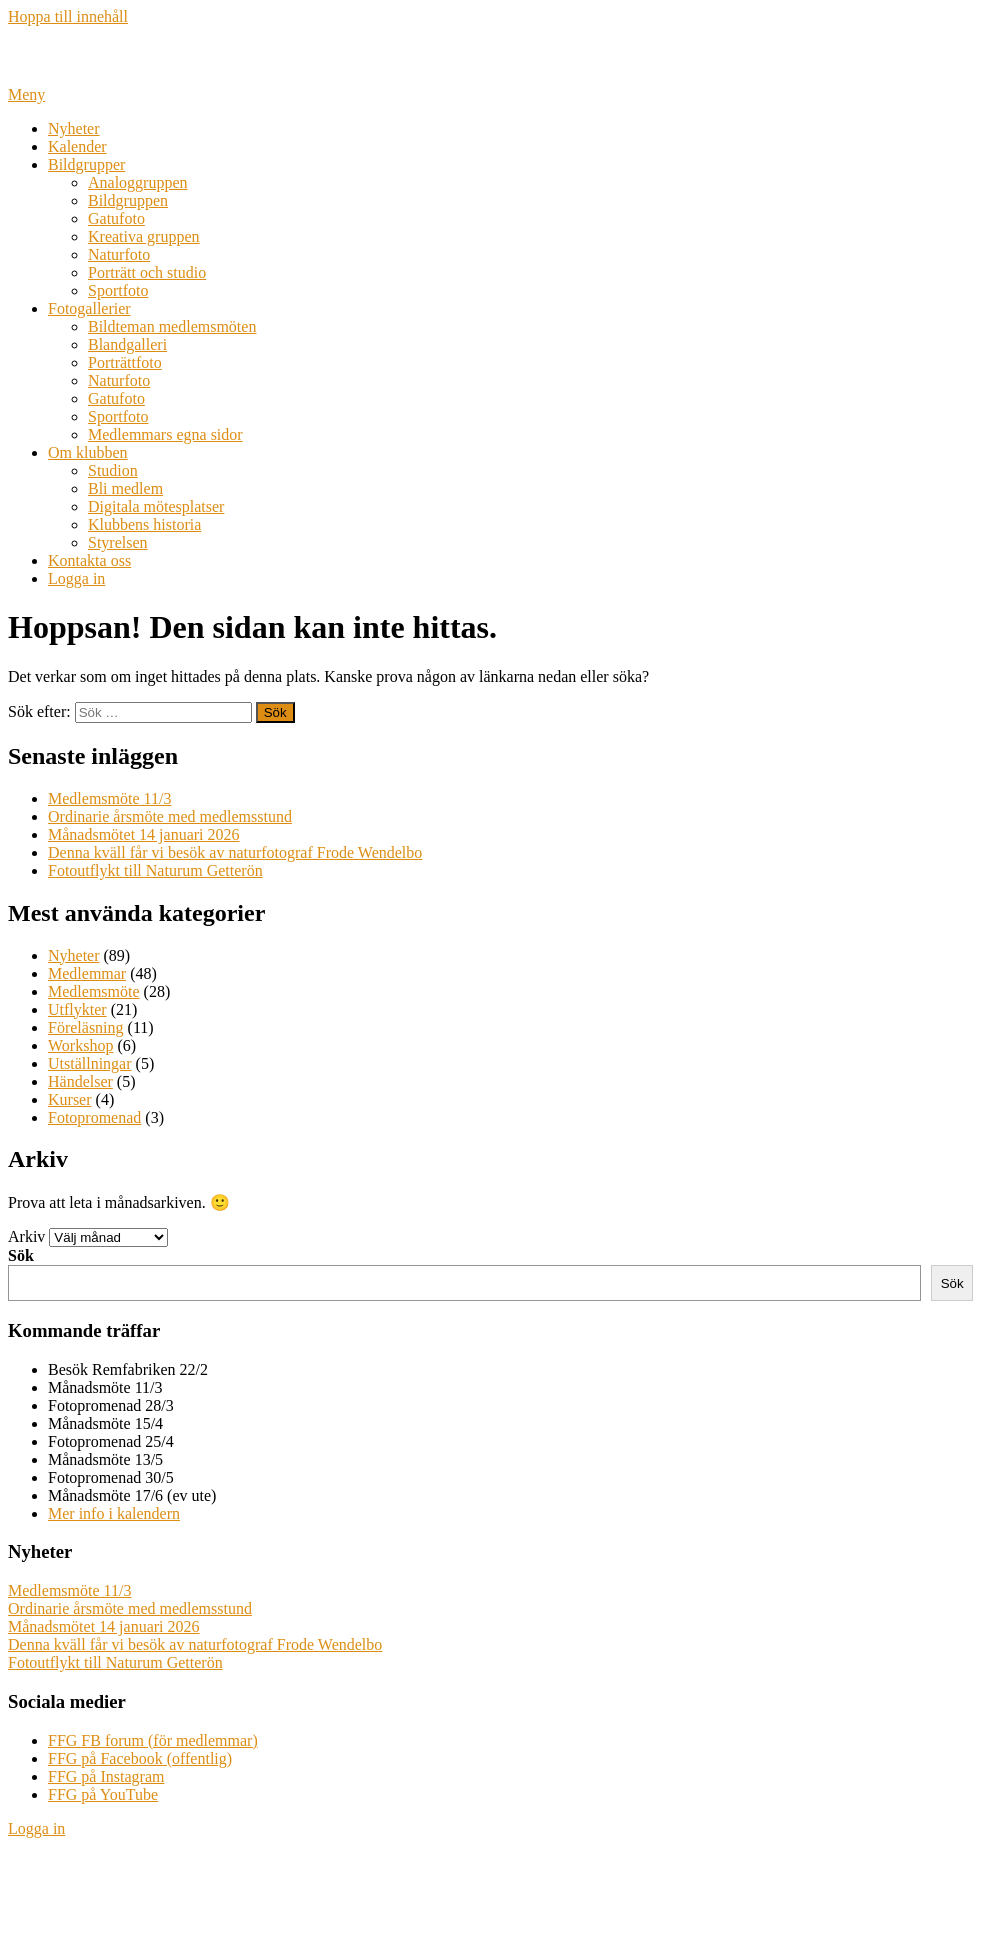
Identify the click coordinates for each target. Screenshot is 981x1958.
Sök (21, 1255)
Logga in (76, 578)
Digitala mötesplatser (156, 506)
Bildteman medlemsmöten (172, 326)
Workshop (80, 1045)
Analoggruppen (138, 182)
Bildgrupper (86, 164)
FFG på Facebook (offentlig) (140, 1758)
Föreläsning (86, 1027)
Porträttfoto (125, 362)
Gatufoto (116, 218)
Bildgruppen (128, 200)
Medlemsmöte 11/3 (109, 798)
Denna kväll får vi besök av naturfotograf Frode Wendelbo (235, 852)
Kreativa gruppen (144, 236)
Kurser (70, 1099)
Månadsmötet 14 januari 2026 (144, 834)
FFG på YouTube (103, 1794)
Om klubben (88, 452)
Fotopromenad (94, 1117)
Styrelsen (118, 542)
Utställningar (90, 1063)
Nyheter (74, 128)
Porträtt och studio (147, 272)
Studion (113, 470)
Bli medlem (125, 488)
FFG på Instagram (106, 1776)
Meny (26, 94)
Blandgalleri (127, 344)
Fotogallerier (89, 308)
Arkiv (26, 1236)
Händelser (80, 1081)
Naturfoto (119, 254)
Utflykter (77, 1009)
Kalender (77, 146)
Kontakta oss (89, 560)
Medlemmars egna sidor (165, 434)
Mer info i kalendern (114, 1513)
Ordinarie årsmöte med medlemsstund (170, 816)
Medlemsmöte (94, 991)
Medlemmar (87, 973)
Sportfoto (118, 290)
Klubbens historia (144, 524)
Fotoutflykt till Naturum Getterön (155, 870)
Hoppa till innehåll (68, 16)
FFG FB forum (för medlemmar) (153, 1740)
